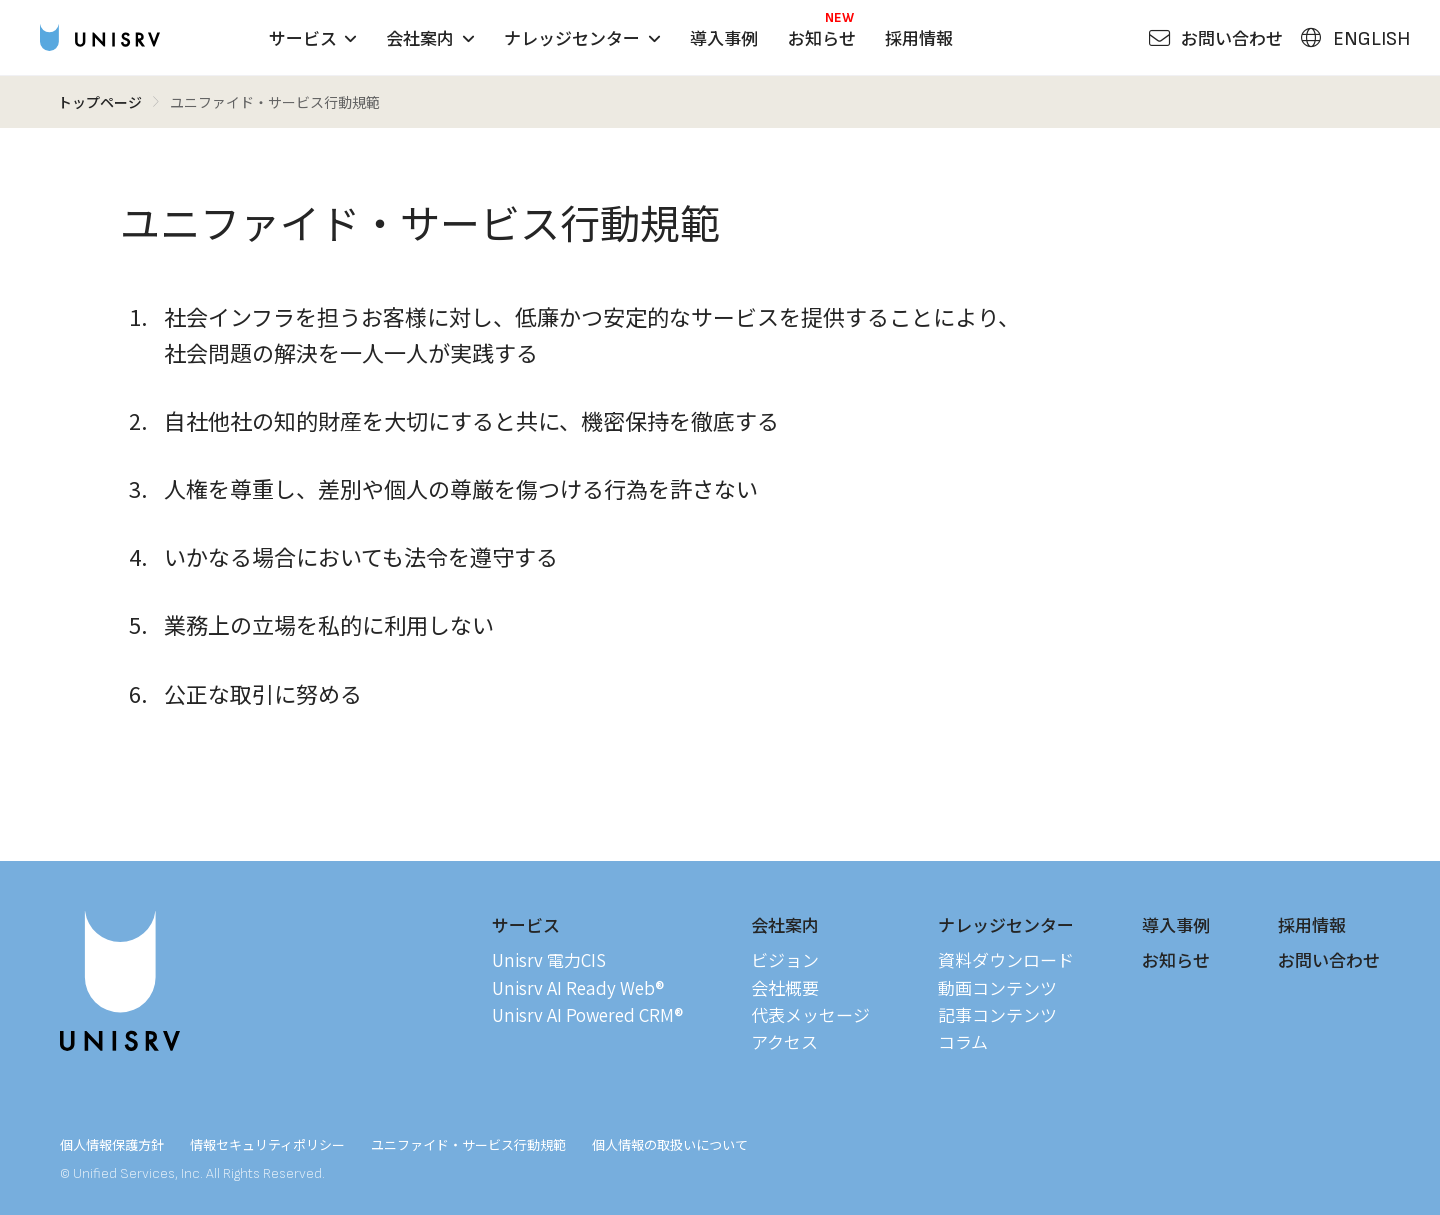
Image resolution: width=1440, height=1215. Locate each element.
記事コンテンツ (997, 1014)
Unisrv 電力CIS (549, 959)
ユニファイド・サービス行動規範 (468, 1144)
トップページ (100, 102)
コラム (963, 1041)
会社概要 (785, 987)
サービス (313, 37)
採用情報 (919, 37)
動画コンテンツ (997, 987)
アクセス (784, 1041)
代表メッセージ (810, 1014)
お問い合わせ (1329, 959)
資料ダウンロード (1006, 959)
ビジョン (785, 959)
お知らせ (822, 37)
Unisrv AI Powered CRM (587, 1014)
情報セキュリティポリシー (267, 1144)
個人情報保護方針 (112, 1144)
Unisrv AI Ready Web (578, 987)
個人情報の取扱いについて (670, 1144)
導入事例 (724, 37)
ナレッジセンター (582, 37)
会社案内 (430, 37)
